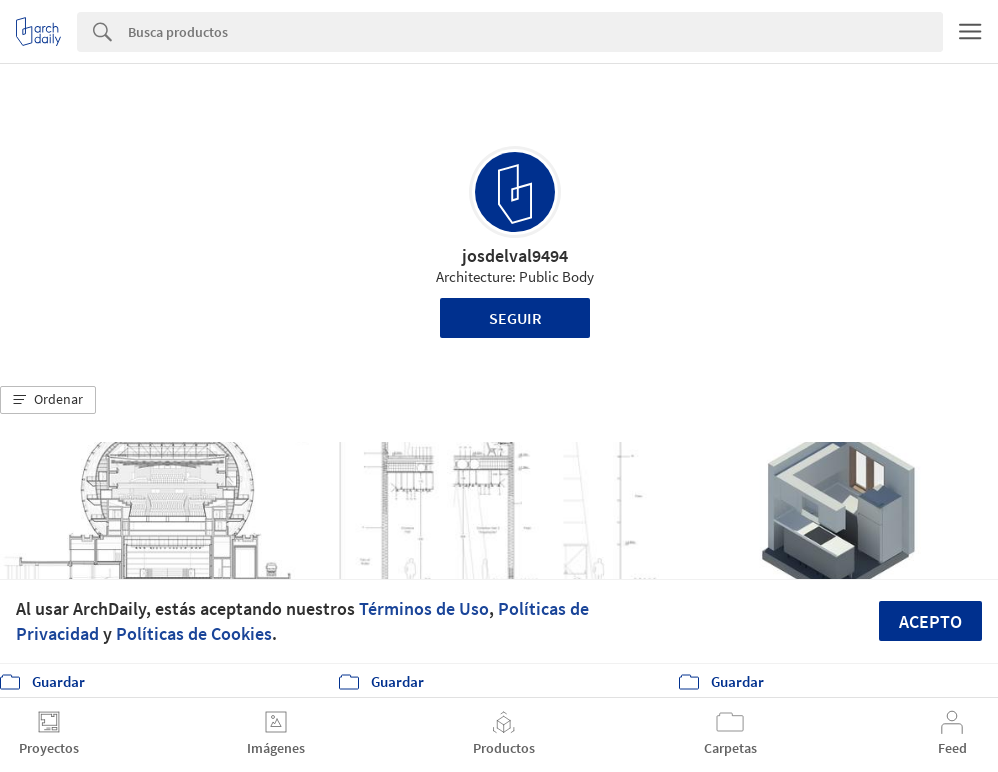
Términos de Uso (424, 608)
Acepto (930, 621)
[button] (48, 400)
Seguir (515, 318)
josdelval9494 (515, 255)
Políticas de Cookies (194, 633)
